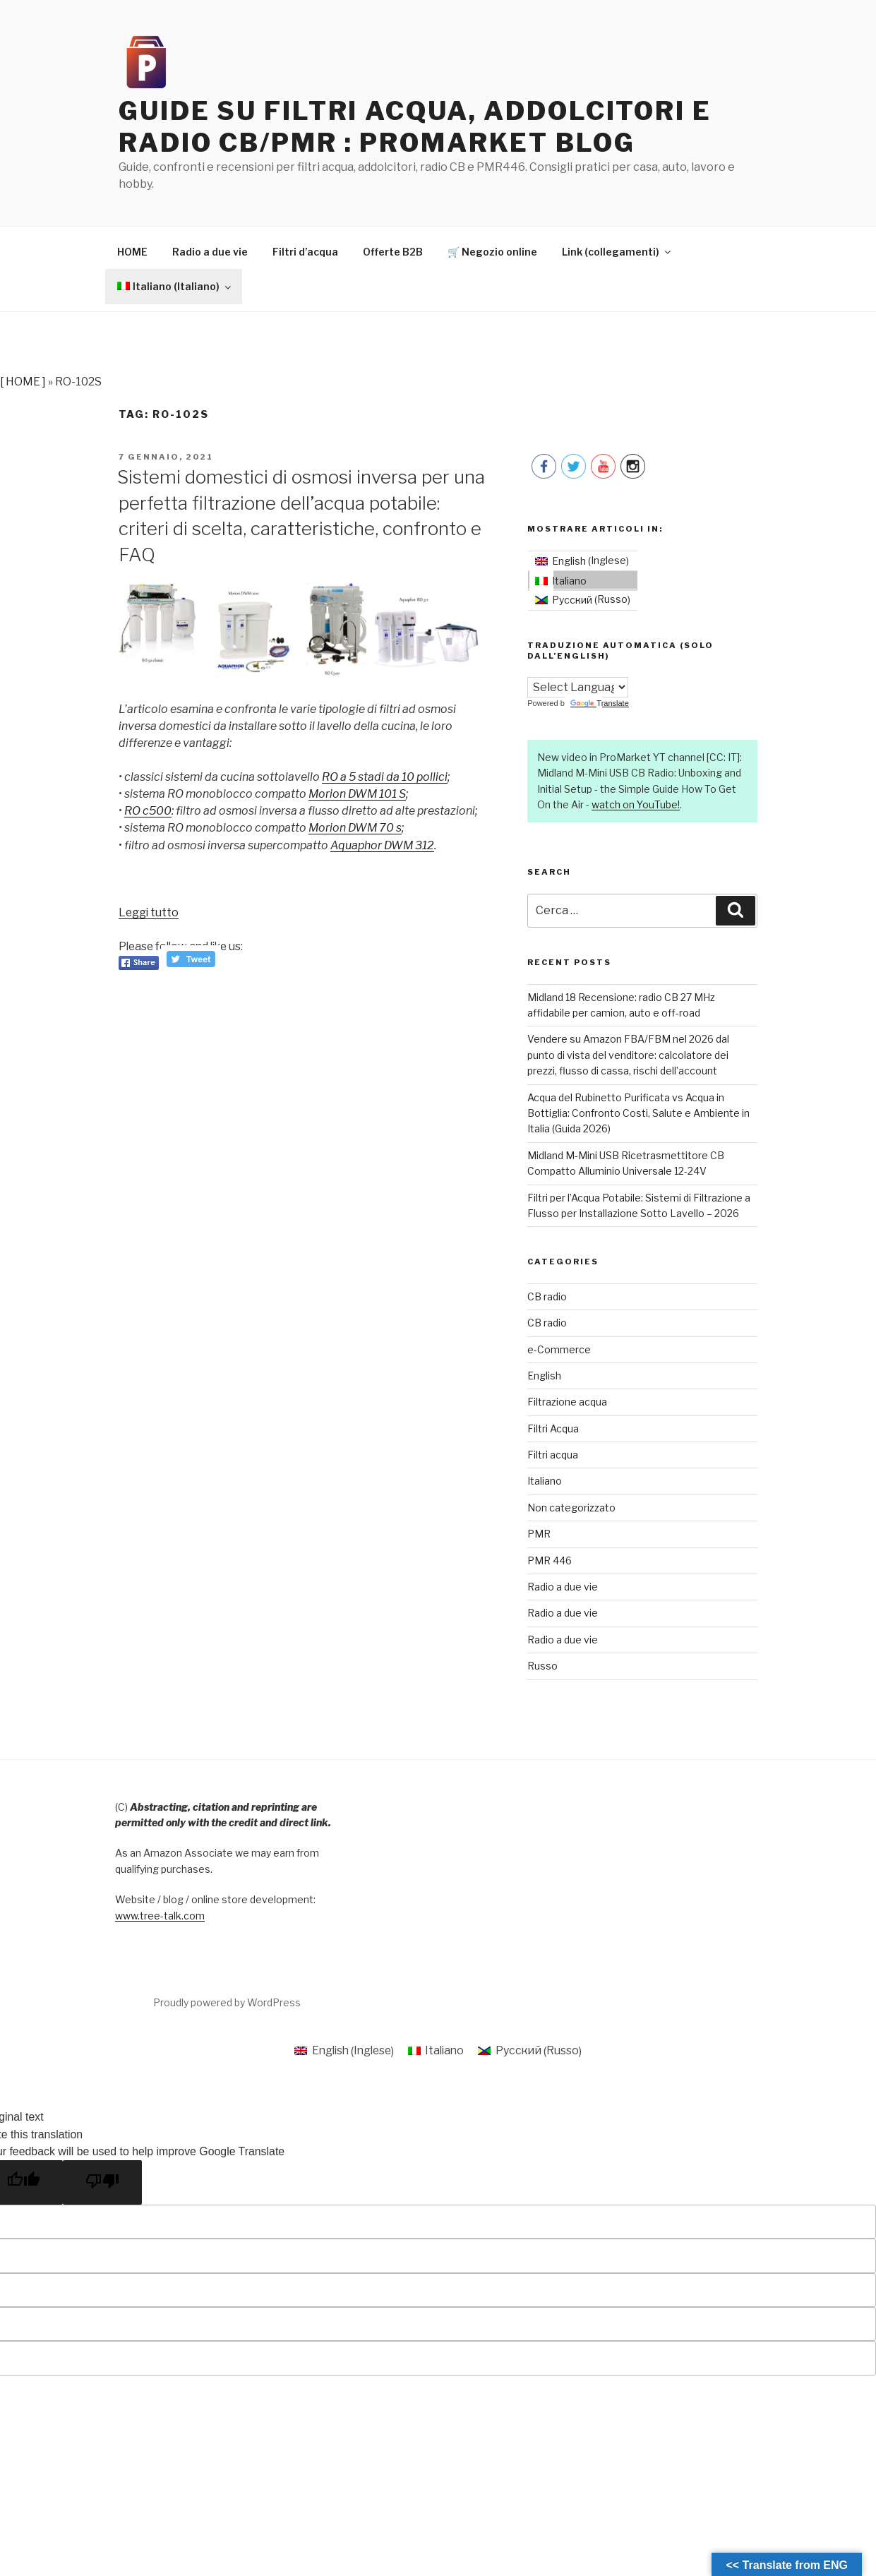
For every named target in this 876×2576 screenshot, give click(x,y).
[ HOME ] (23, 382)
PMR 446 (549, 1561)
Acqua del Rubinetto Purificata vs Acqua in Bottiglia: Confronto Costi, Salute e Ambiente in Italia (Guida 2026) (638, 1114)
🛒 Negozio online (492, 252)
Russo (542, 1666)
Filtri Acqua (553, 1429)
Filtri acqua (552, 1455)
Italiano (544, 1482)
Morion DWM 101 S (362, 794)
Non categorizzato (571, 1508)
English (544, 1376)
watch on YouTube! (636, 805)
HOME (132, 252)
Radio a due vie (210, 252)
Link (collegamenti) (617, 252)
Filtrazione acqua (567, 1402)
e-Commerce (559, 1350)
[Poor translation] (102, 2182)
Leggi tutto (150, 913)
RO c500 (148, 811)
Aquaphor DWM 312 (387, 845)
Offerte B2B (393, 252)
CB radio (547, 1297)
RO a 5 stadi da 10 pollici (386, 777)
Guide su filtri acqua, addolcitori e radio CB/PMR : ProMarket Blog (415, 126)
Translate (599, 704)
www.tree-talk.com (160, 1916)
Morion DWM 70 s (359, 828)
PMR (539, 1534)
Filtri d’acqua (305, 252)
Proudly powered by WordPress (227, 2003)
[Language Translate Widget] (577, 688)
